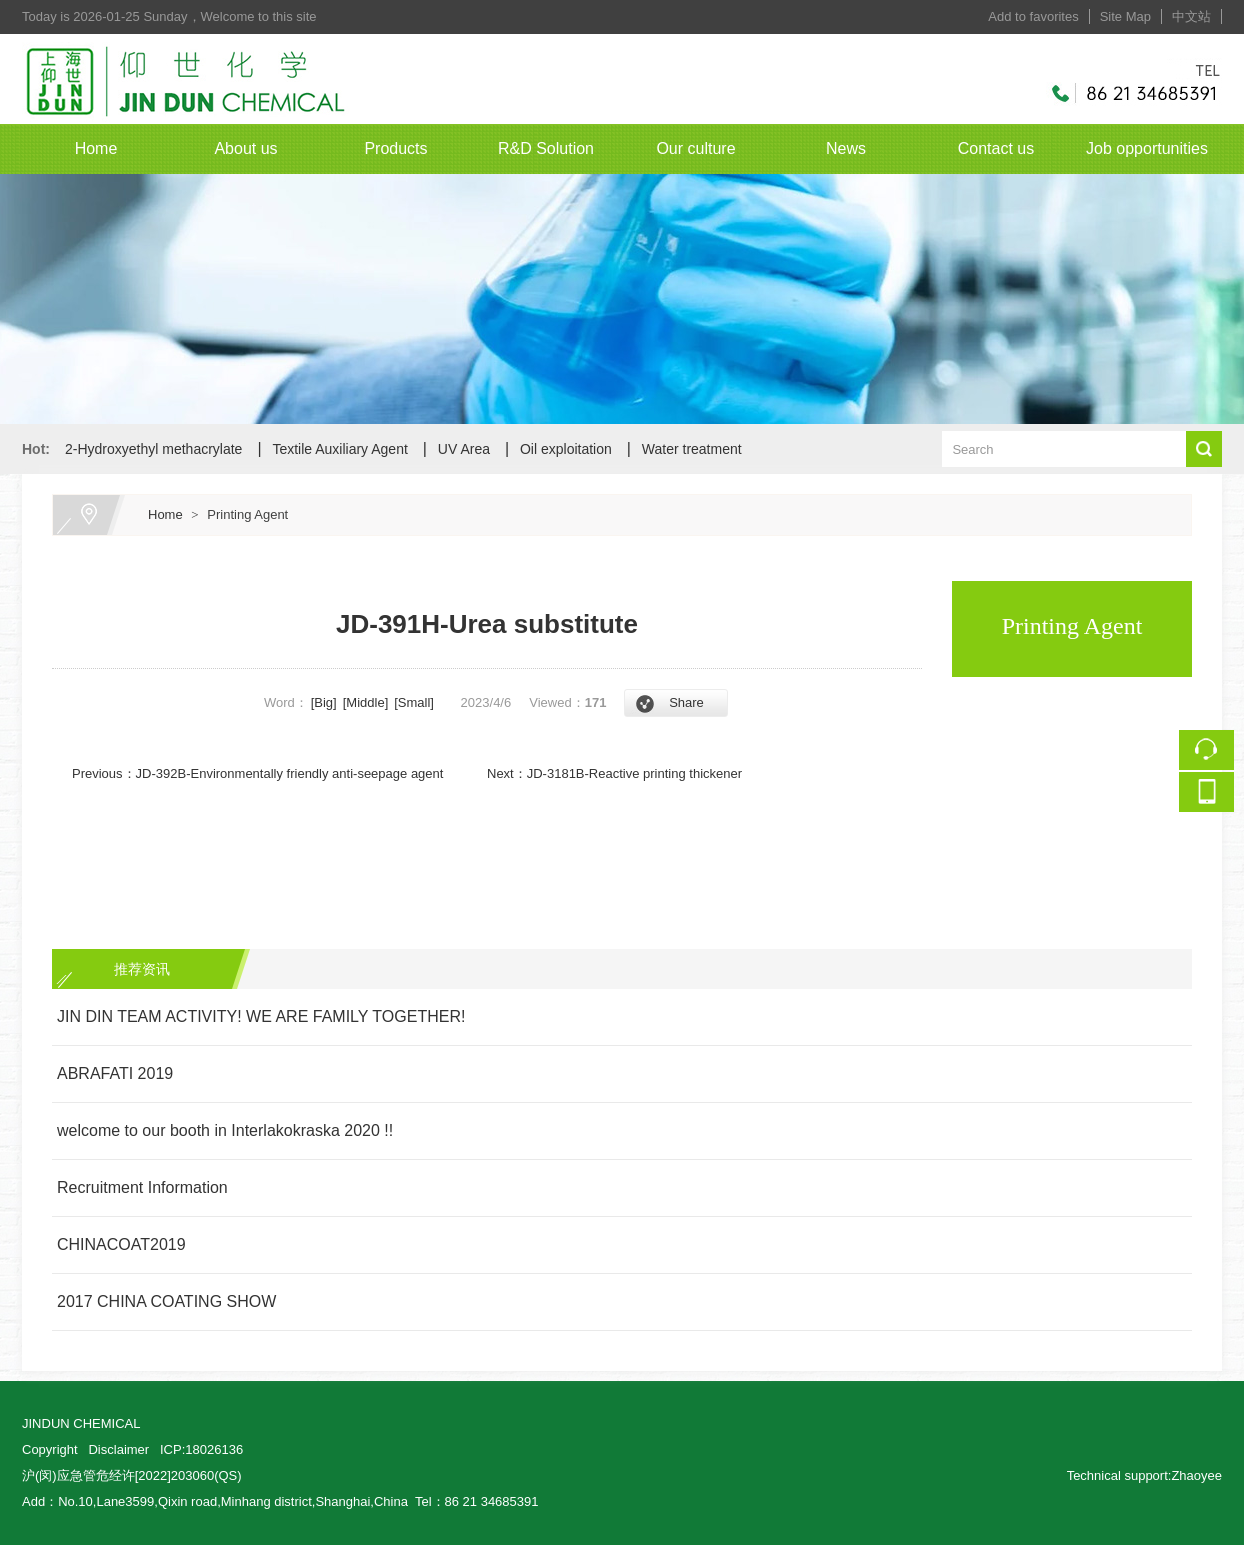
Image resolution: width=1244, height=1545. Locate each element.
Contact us (996, 148)
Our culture (695, 148)
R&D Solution (546, 148)
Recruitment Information (142, 1187)
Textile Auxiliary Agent (339, 449)
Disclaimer (118, 1449)
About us (245, 148)
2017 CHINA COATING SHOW (166, 1301)
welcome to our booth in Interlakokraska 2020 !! (225, 1130)
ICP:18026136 (201, 1449)
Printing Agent (247, 514)
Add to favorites (1033, 16)
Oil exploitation (566, 449)
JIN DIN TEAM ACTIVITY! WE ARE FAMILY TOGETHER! (261, 1016)
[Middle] (366, 702)
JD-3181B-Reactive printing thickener (634, 773)
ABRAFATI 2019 (115, 1073)
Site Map (1125, 16)
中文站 (1191, 16)
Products (395, 148)
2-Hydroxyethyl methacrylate (153, 449)
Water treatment (692, 449)
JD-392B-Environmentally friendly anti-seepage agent (290, 773)
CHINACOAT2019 (121, 1244)
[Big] (324, 702)
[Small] (414, 702)
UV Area (464, 449)
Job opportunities (1147, 148)
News (846, 148)
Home (96, 148)
